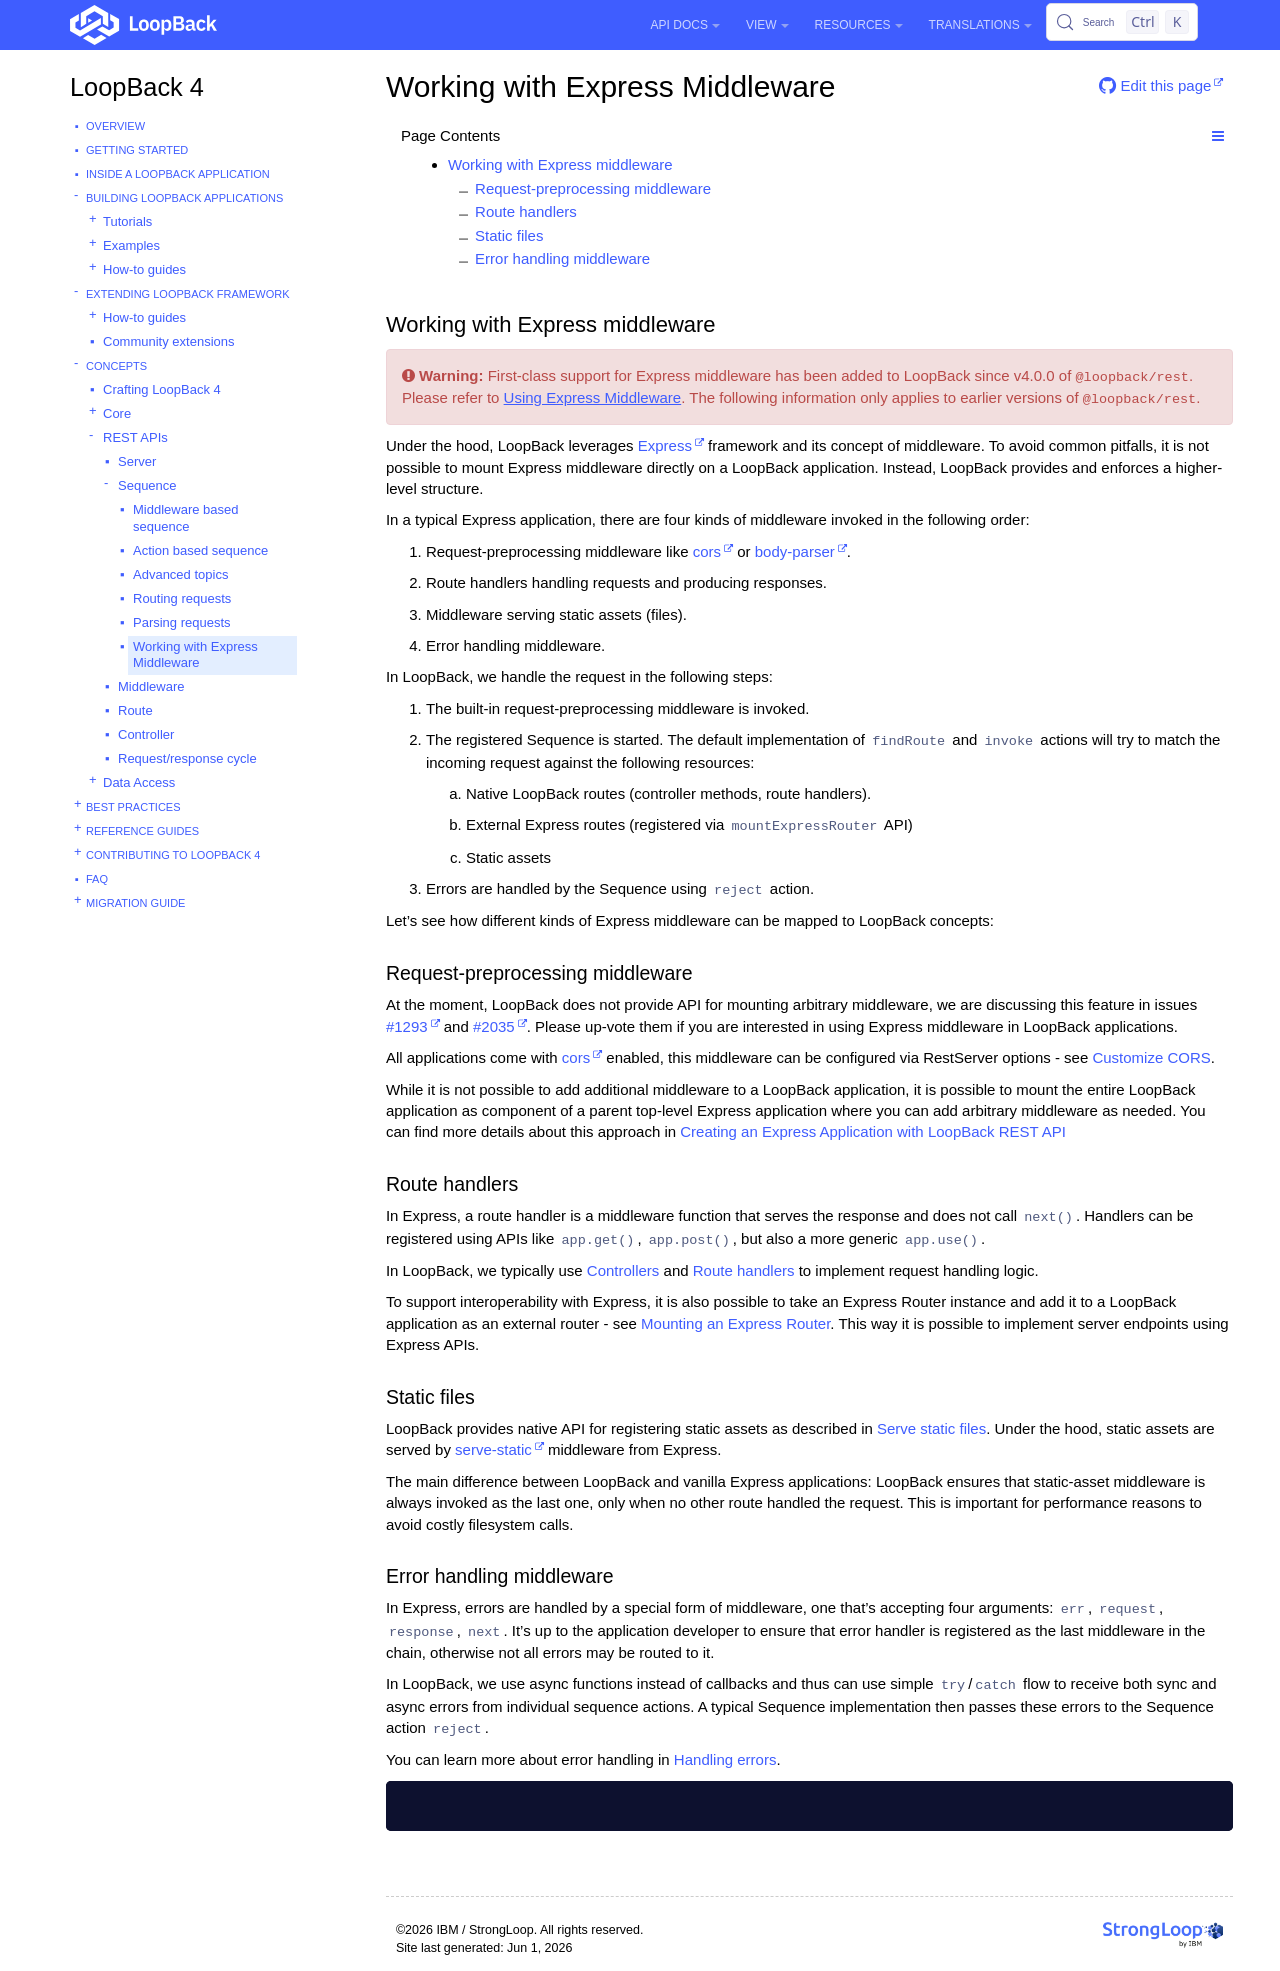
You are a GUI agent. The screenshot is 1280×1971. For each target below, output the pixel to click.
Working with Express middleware (560, 164)
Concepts (116, 366)
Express (665, 445)
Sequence (147, 485)
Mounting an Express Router (735, 1323)
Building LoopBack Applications (184, 198)
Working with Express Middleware (195, 655)
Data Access (139, 782)
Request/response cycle (187, 758)
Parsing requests (182, 622)
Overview (115, 126)
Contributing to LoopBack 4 (173, 855)
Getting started (137, 150)
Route (135, 710)
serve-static (493, 1449)
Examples (131, 245)
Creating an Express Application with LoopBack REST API (873, 1131)
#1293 (407, 1026)
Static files (509, 235)
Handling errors (725, 1759)
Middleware (151, 686)
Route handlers (526, 211)
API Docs (685, 25)
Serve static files (931, 1428)
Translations (980, 25)
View (767, 25)
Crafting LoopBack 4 (162, 389)
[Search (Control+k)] (1122, 22)
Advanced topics (180, 574)
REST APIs (135, 437)
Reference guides (142, 831)
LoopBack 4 (137, 87)
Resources (859, 25)
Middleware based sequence (186, 518)
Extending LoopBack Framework (188, 294)
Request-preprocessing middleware (593, 188)
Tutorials (127, 221)
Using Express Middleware (593, 397)
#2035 (494, 1026)
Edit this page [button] (1155, 85)
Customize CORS (1151, 1057)
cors (707, 551)
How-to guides (144, 269)
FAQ (97, 879)
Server (137, 461)
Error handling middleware (562, 258)
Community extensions (169, 341)
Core (117, 413)
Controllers (623, 1270)
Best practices (133, 807)
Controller (146, 734)
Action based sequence (200, 550)
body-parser (795, 551)
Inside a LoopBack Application (178, 174)
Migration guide (135, 903)
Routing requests (182, 598)
